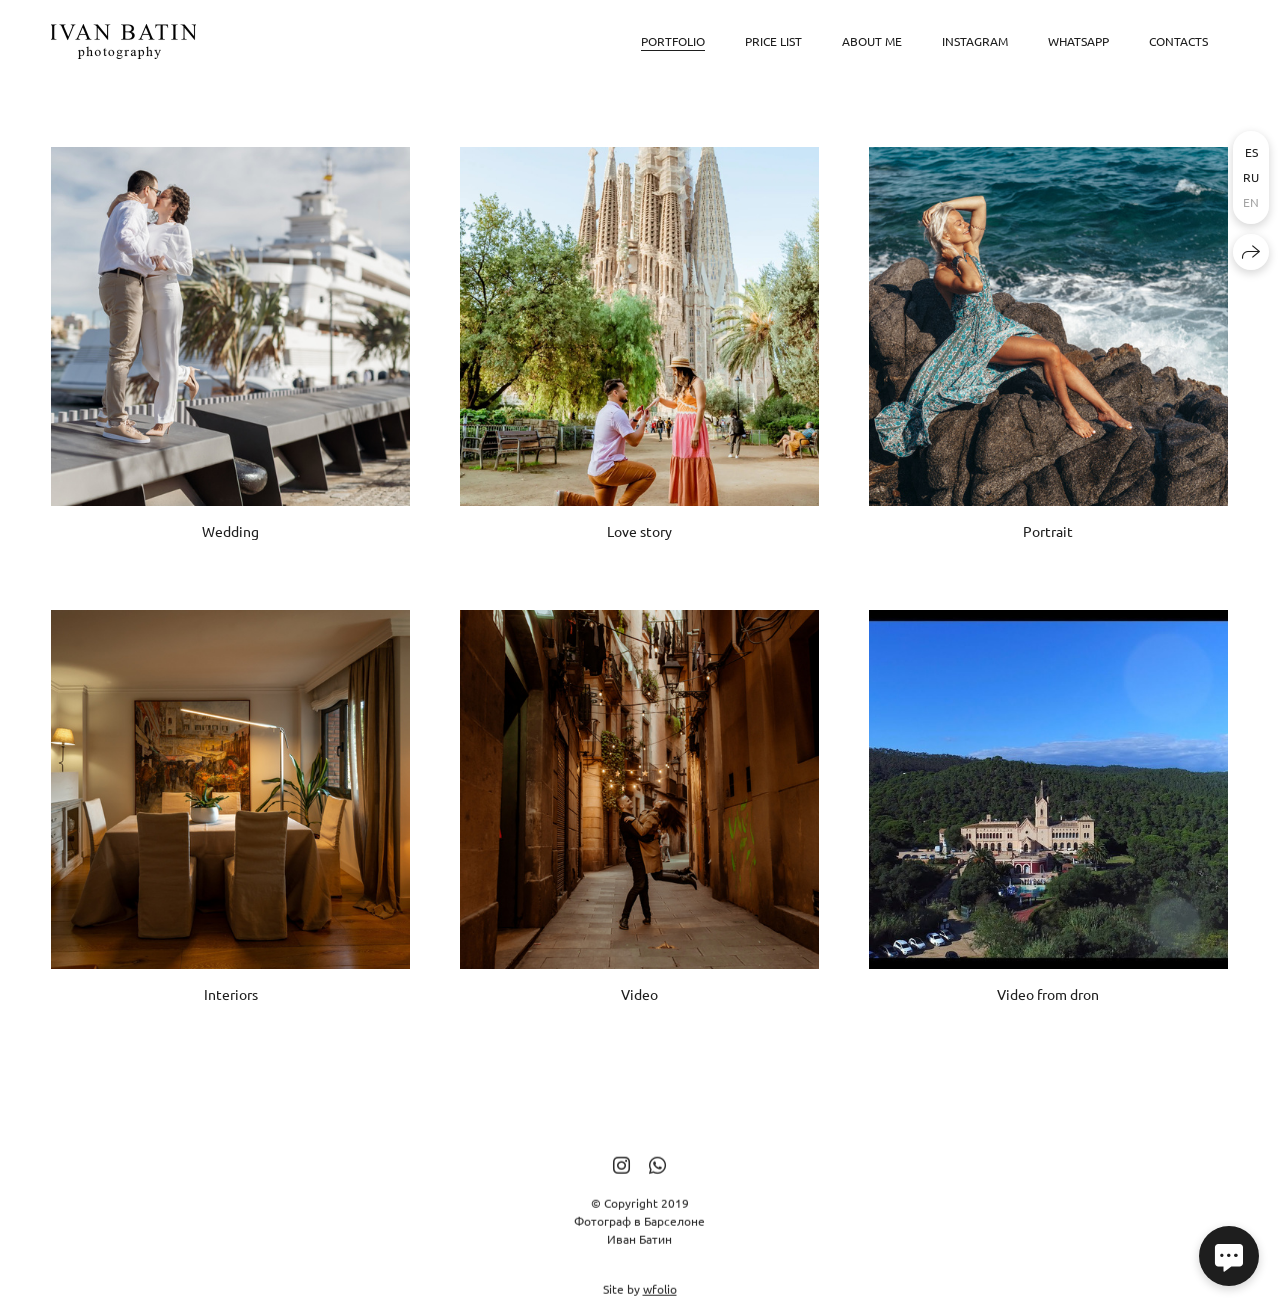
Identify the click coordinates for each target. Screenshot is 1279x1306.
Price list (773, 41)
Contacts (1178, 41)
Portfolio (673, 41)
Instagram (975, 41)
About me (872, 41)
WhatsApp (1078, 41)
